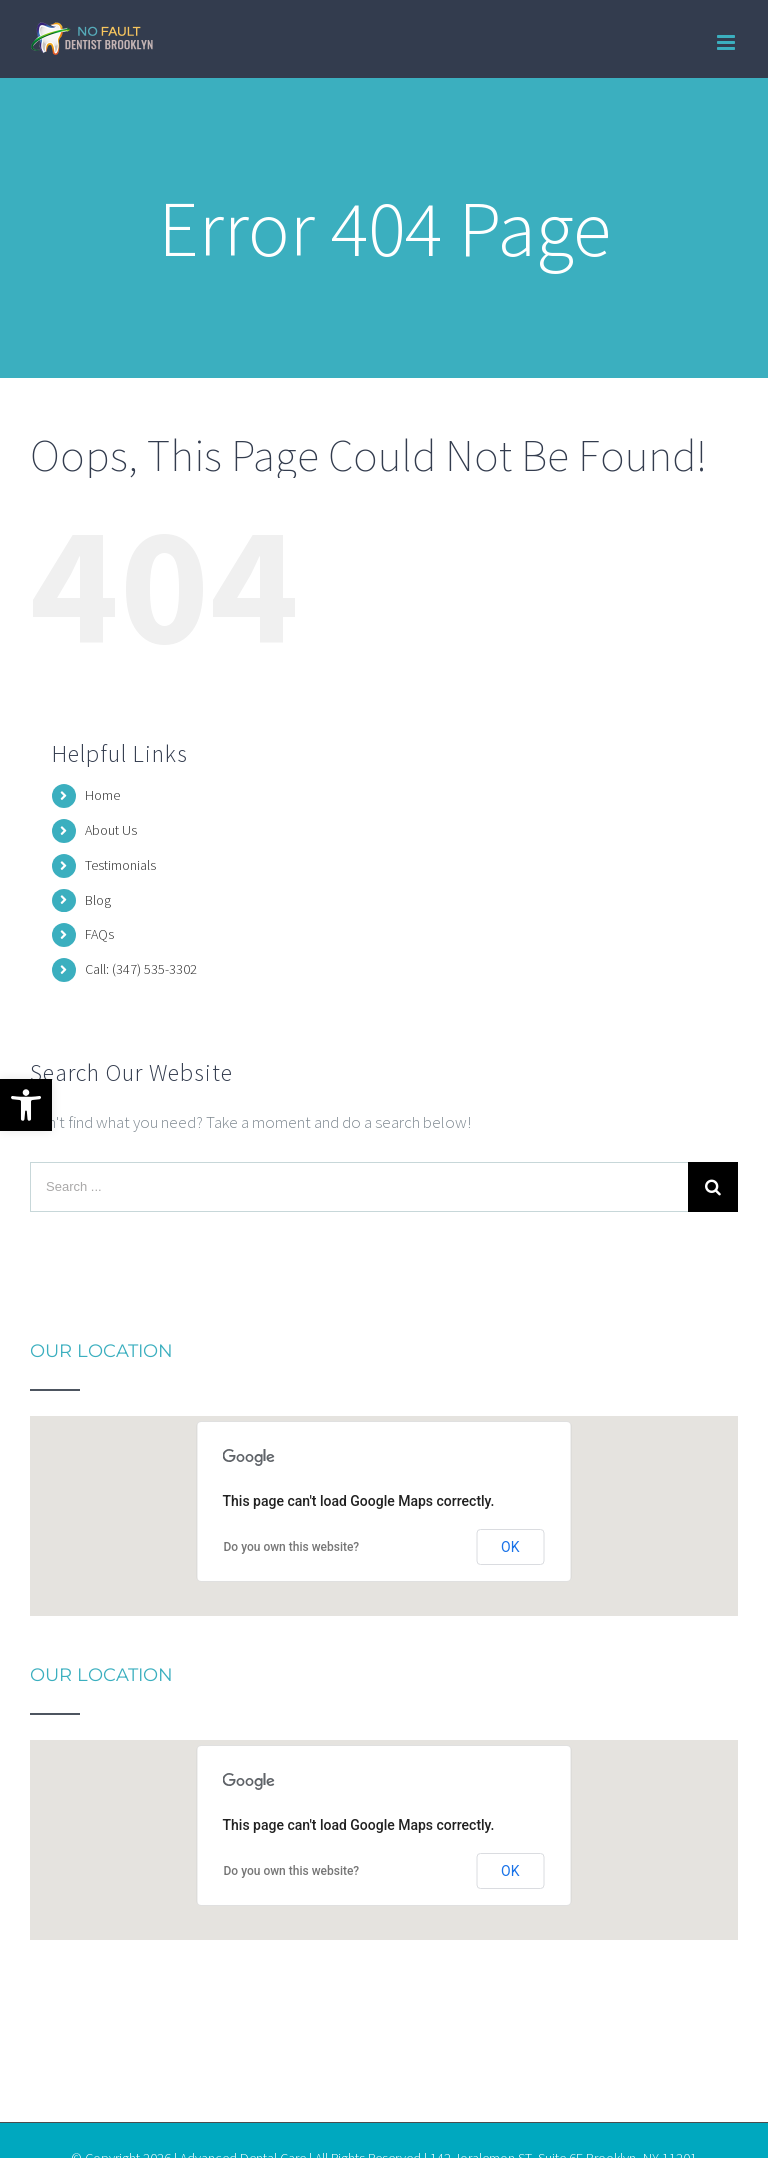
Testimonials (120, 865)
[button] (26, 1105)
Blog (98, 900)
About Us (111, 830)
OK (510, 1547)
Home (102, 795)
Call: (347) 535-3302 (141, 969)
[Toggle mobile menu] (727, 42)
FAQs (99, 934)
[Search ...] (359, 1187)
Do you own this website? (292, 1547)
